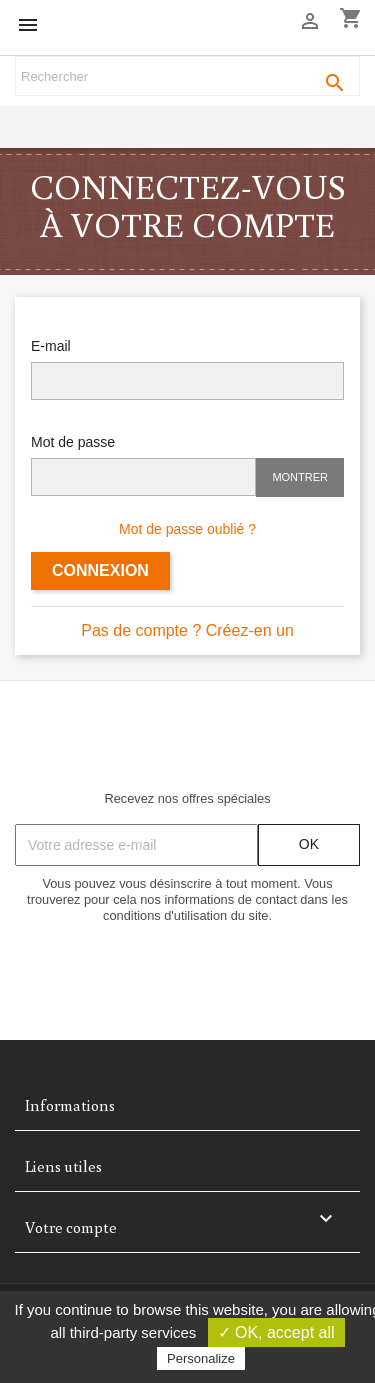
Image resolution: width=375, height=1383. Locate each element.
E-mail (51, 346)
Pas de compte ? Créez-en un (187, 630)
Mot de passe (73, 442)
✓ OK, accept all (276, 1332)
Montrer (300, 477)
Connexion (100, 570)
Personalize (201, 1358)
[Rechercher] (187, 76)
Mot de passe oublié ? (187, 529)
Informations (70, 1105)
